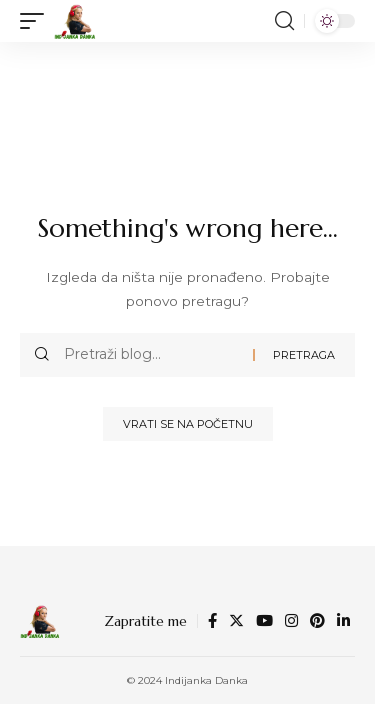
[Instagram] (291, 621)
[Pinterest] (317, 621)
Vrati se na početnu (188, 424)
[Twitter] (236, 621)
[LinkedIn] (343, 621)
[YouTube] (264, 621)
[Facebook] (212, 621)
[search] (284, 21)
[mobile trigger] (37, 21)
